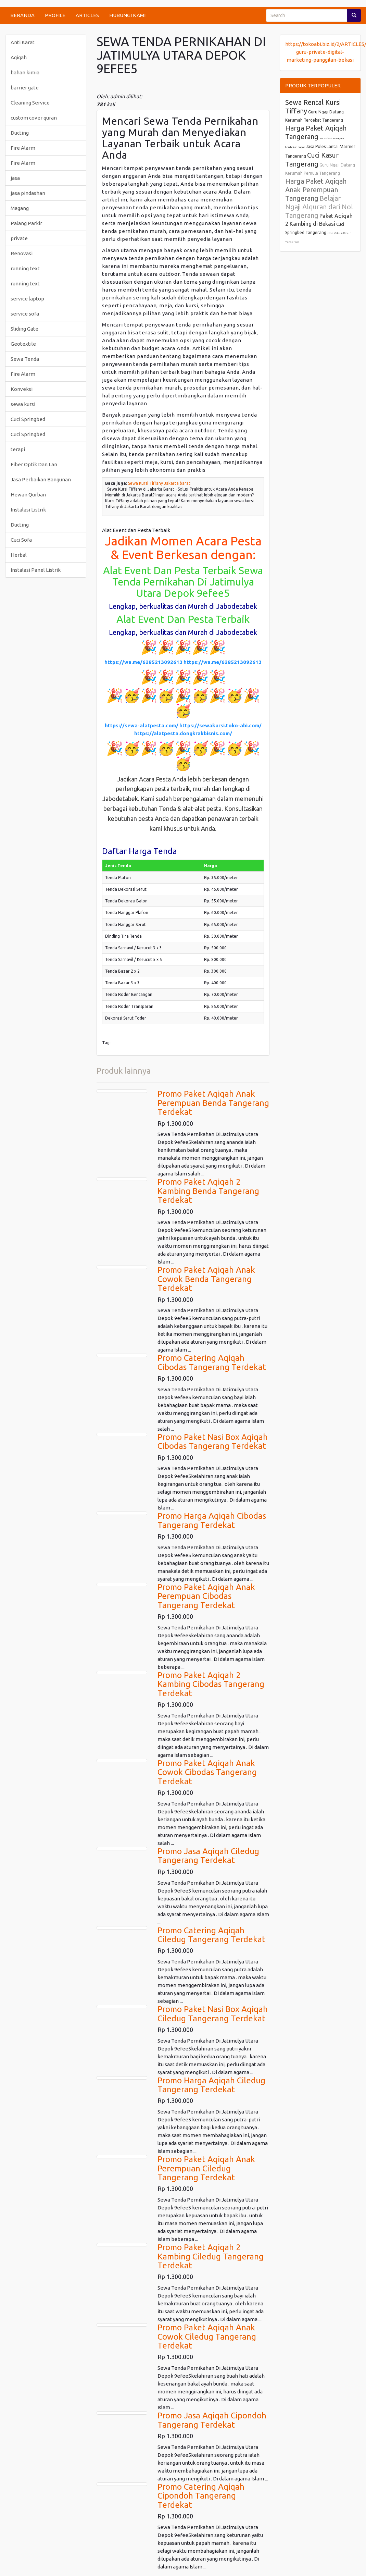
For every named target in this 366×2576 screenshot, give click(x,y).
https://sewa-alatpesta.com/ (141, 725)
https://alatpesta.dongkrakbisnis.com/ (183, 733)
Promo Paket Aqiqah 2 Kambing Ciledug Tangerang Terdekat (210, 2256)
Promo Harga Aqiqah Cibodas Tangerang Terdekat (211, 1520)
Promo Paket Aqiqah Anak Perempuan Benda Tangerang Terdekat (213, 1103)
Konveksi (22, 389)
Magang (20, 208)
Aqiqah (19, 57)
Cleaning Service (30, 103)
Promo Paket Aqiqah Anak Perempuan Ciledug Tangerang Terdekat (206, 2168)
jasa (15, 178)
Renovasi (22, 253)
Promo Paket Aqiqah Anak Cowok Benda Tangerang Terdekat (206, 1279)
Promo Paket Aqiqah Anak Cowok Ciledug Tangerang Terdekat (206, 2336)
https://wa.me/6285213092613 (143, 662)
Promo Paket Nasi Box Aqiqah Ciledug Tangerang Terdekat (212, 2014)
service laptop (27, 298)
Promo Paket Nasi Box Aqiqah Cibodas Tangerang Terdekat (212, 1441)
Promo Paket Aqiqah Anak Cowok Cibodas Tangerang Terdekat (207, 1772)
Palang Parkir (26, 223)
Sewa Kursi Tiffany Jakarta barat (159, 483)
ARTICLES (87, 15)
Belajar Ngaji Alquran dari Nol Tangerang (319, 206)
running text (25, 268)
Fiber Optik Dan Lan (34, 464)
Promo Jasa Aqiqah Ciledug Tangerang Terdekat (208, 1856)
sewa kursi (23, 404)
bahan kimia (25, 72)
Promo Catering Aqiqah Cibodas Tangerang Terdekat (211, 1362)
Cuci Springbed (28, 419)
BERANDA (22, 15)
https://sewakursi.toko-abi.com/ (220, 725)
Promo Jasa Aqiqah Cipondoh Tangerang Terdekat (211, 2420)
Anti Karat (23, 42)
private (19, 238)
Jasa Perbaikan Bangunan (41, 479)
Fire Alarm (23, 148)
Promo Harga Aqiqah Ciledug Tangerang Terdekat (211, 2085)
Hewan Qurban (28, 494)
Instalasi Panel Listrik (36, 570)
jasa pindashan (28, 193)
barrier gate (25, 87)
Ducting (20, 133)
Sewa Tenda (25, 359)
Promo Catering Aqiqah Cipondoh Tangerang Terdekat (200, 2496)
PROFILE (55, 15)
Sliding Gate (24, 329)
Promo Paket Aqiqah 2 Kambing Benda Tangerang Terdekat (208, 1191)
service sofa (25, 314)
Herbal (19, 555)
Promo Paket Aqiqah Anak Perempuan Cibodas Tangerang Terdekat (206, 1596)
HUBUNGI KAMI (127, 15)
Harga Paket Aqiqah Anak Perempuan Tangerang (315, 189)
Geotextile (23, 344)
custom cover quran (34, 118)
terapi (18, 449)
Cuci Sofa (21, 540)
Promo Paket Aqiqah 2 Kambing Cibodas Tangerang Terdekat (210, 1684)
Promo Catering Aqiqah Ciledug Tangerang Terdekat (211, 1935)
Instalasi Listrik (28, 510)
